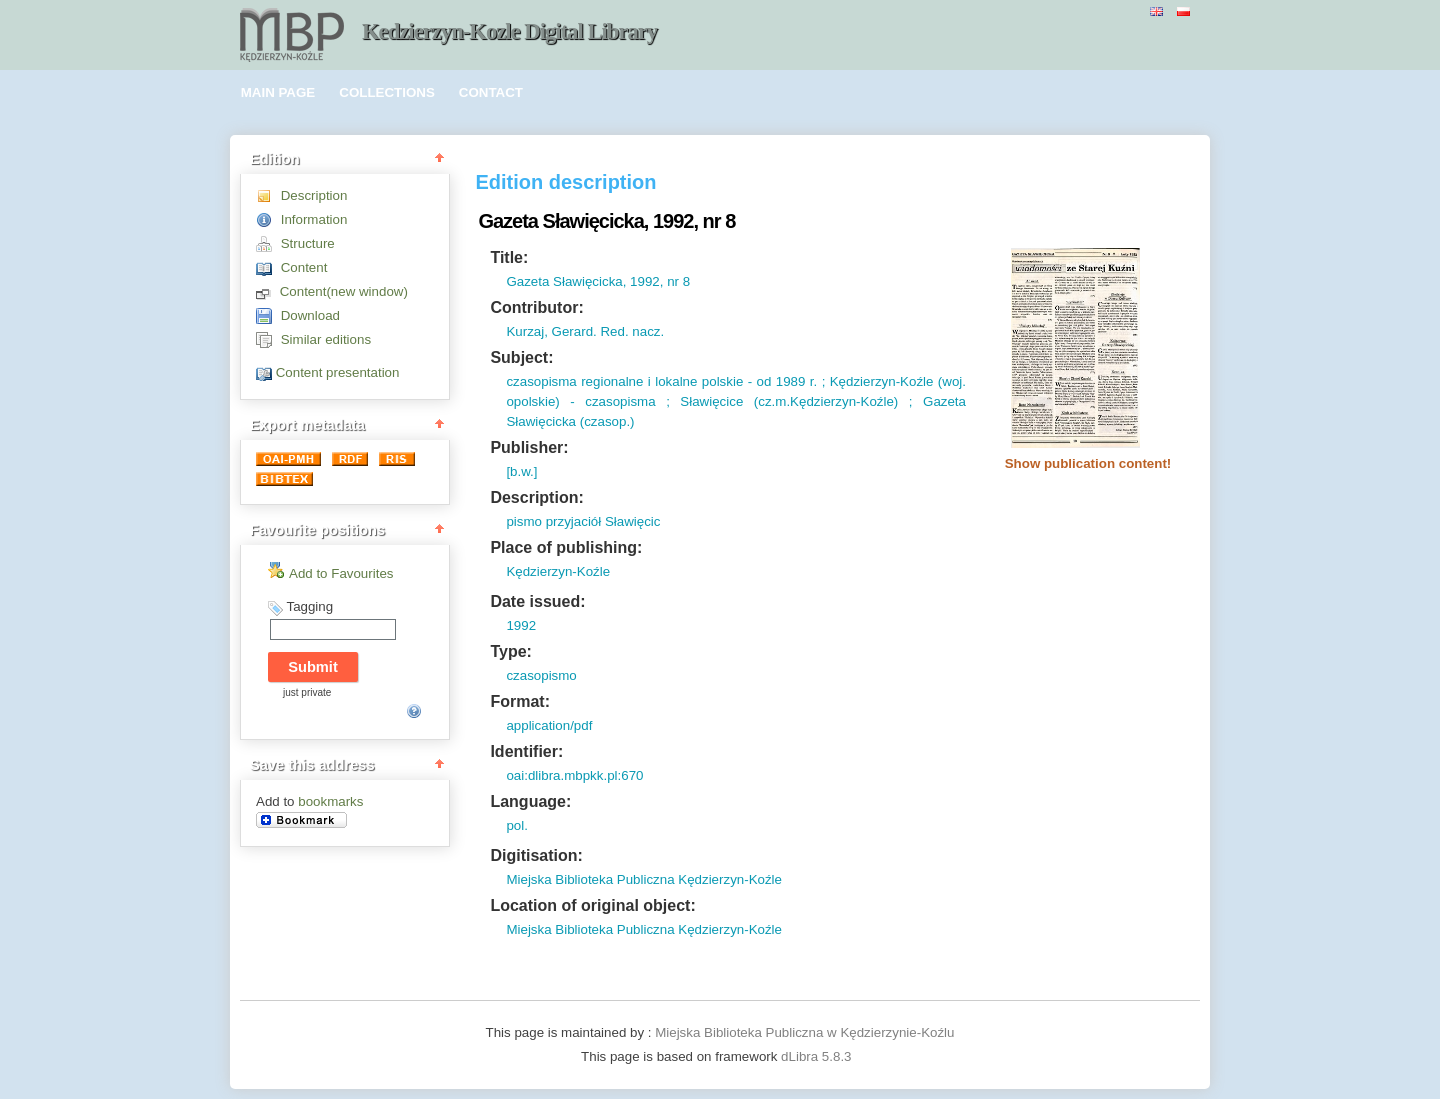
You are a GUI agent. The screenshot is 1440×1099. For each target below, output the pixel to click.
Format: (520, 701)
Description (314, 195)
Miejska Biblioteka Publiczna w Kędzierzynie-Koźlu (804, 1032)
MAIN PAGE (278, 92)
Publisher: (529, 447)
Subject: (521, 357)
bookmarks (330, 801)
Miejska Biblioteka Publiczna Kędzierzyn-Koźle (644, 879)
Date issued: (537, 601)
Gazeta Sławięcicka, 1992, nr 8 (598, 281)
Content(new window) (344, 291)
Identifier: (526, 751)
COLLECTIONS (387, 92)
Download (310, 315)
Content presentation (338, 372)
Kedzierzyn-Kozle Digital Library (509, 31)
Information (314, 219)
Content (304, 267)
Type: (510, 651)
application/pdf (549, 725)
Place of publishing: (566, 547)
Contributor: (536, 307)
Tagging (309, 606)
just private (307, 692)
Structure (308, 243)
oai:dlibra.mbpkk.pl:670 (574, 775)
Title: (509, 257)
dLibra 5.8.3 (818, 1056)
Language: (530, 801)
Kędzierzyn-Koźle (558, 571)
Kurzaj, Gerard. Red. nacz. (585, 331)
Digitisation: (536, 855)
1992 (521, 625)
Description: (536, 497)
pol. (517, 825)
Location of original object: (592, 905)
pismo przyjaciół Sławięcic (583, 521)
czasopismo (541, 675)
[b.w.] (521, 471)
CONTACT (491, 92)
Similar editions (326, 339)
